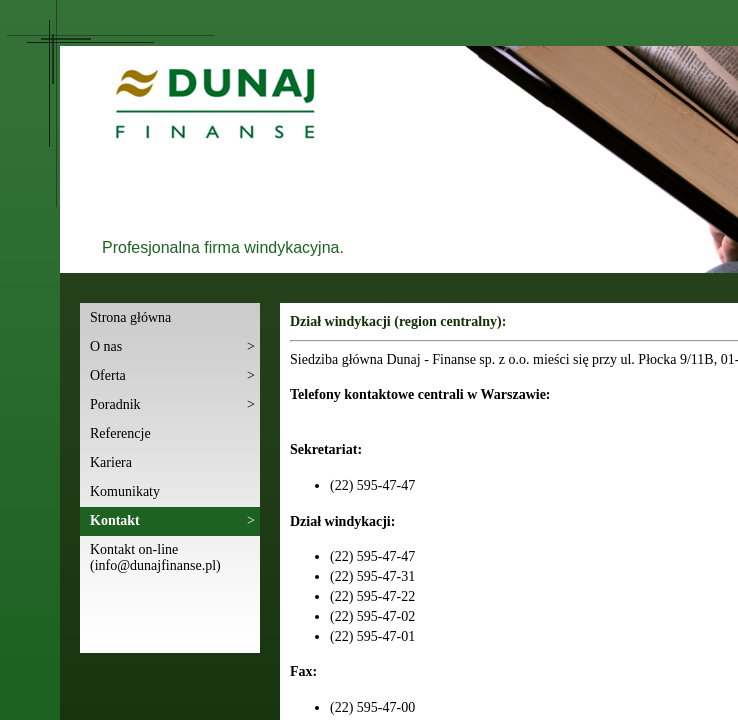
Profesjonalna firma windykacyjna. (223, 247)
